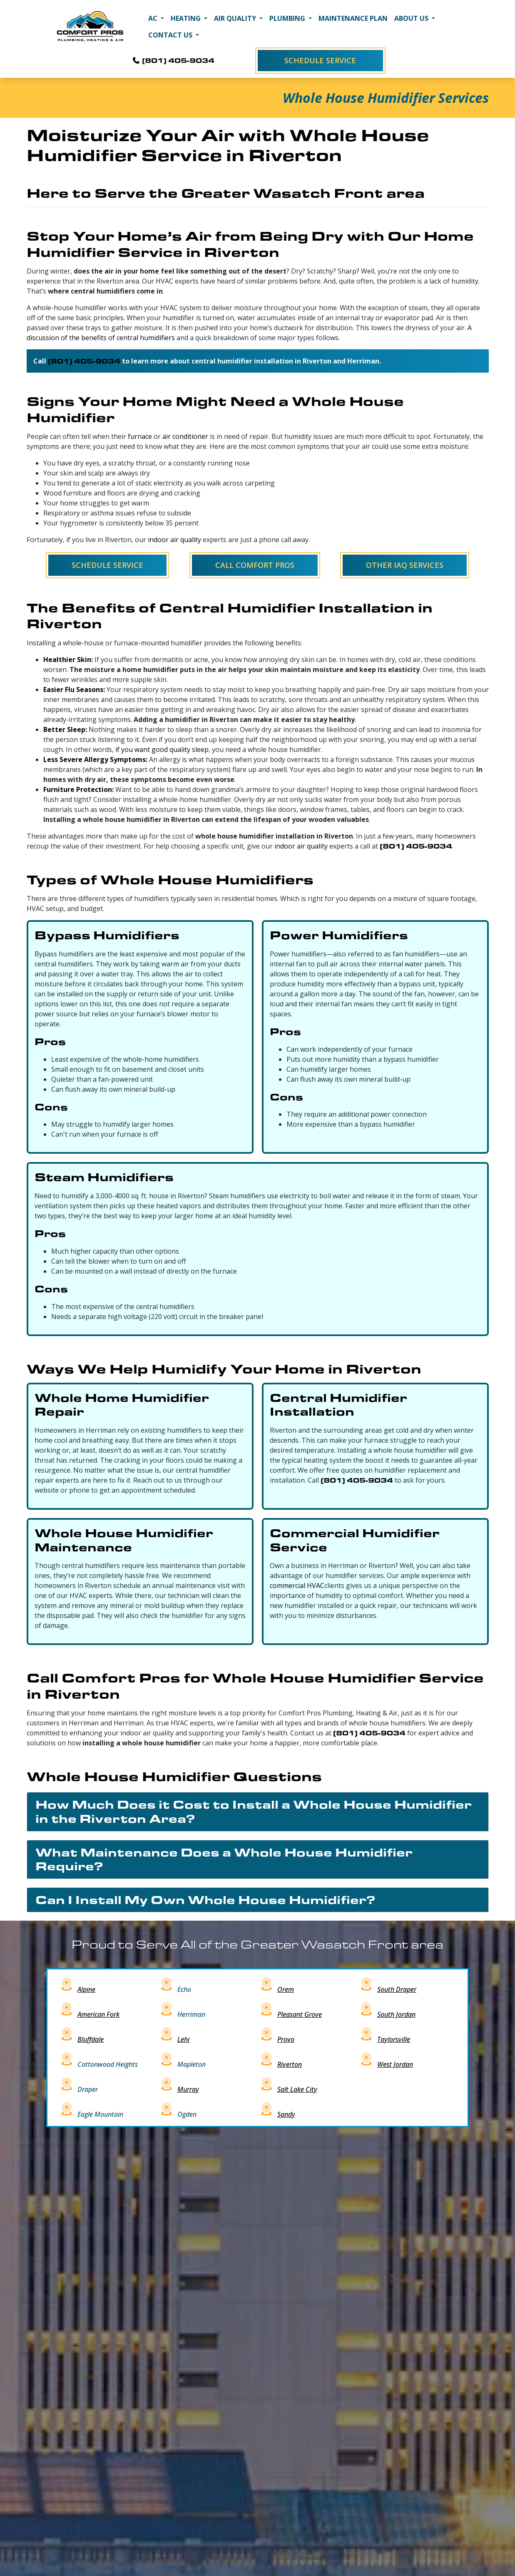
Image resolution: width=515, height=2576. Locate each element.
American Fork (98, 2014)
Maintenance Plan (353, 18)
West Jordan (395, 2064)
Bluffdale (90, 2039)
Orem (285, 1989)
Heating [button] (186, 18)
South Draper (396, 1989)
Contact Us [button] (171, 35)
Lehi (183, 2039)
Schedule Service (320, 60)
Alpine (86, 1989)
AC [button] (153, 18)
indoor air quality (174, 539)
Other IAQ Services (404, 565)
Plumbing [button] (288, 18)
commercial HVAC (297, 1585)
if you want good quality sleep (162, 749)
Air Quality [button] (236, 18)
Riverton (289, 2064)
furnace (140, 436)
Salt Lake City (297, 2089)
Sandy (286, 2114)
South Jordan (396, 2014)
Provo (285, 2039)
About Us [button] (412, 18)
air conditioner (185, 436)
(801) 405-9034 (173, 60)
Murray (188, 2089)
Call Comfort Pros (254, 565)
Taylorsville (393, 2039)
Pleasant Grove (299, 2014)
